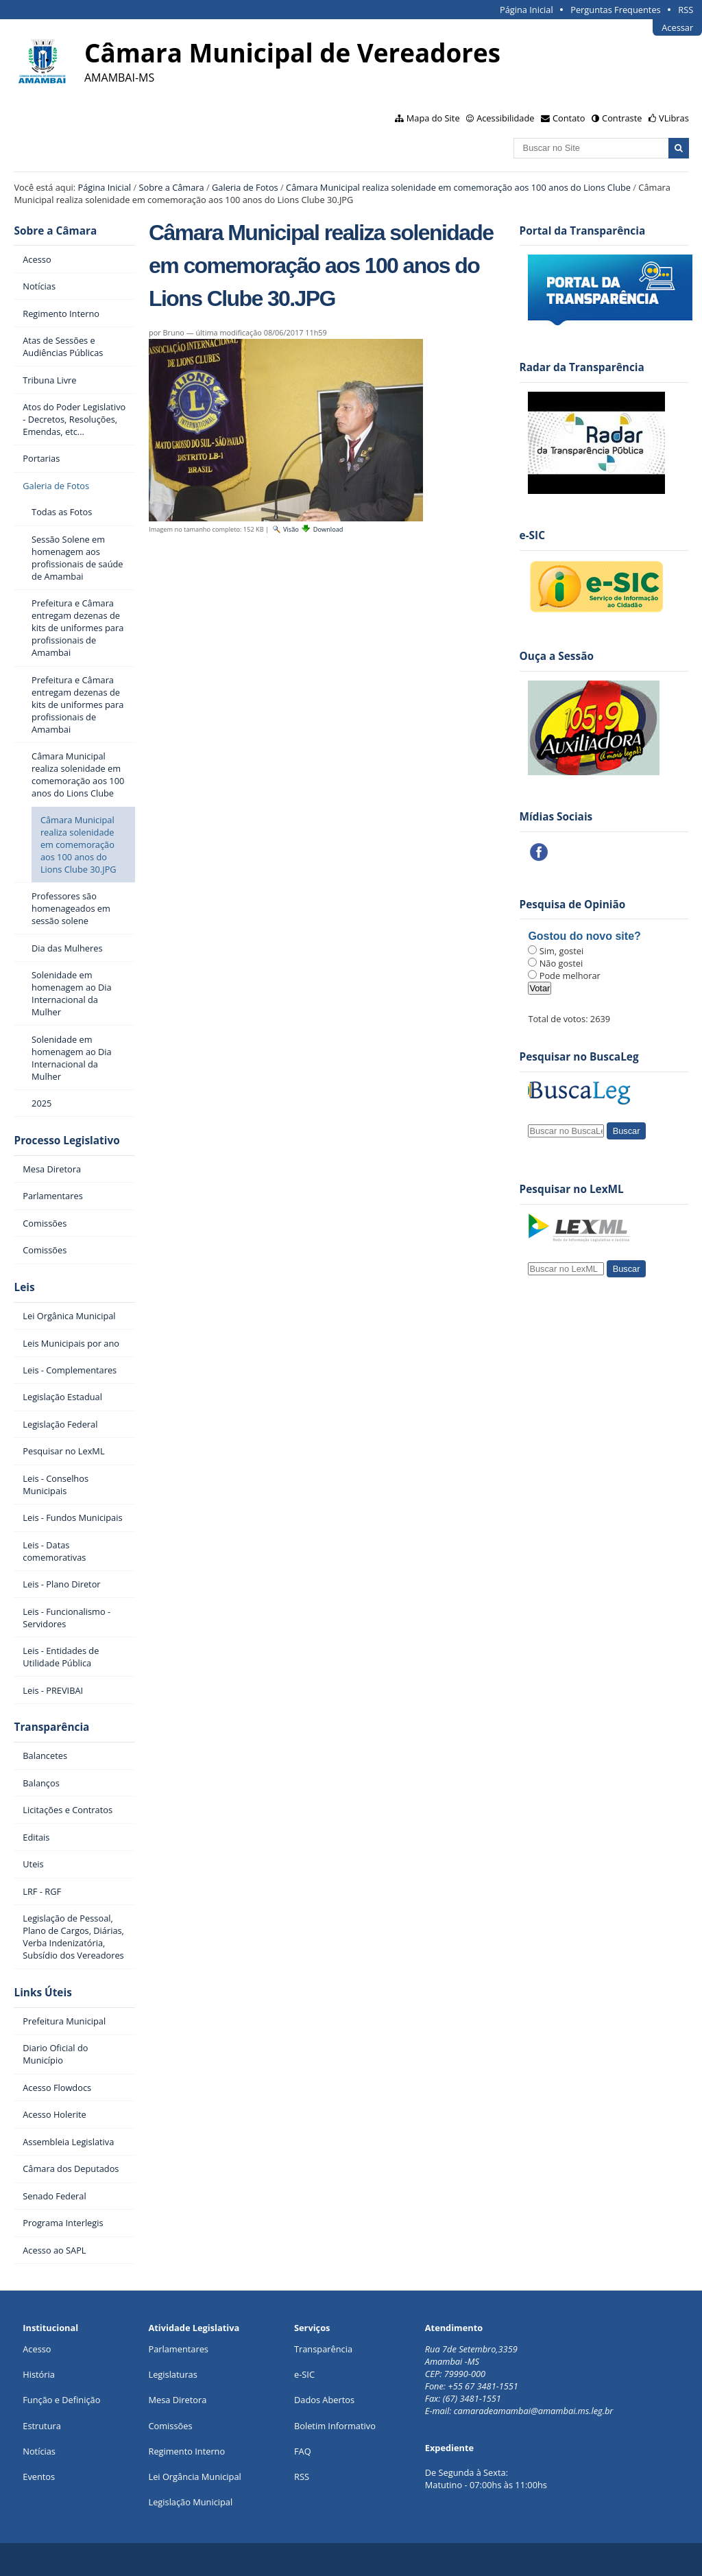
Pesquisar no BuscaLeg (579, 1057)
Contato (569, 118)
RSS (685, 9)
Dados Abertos (324, 2400)
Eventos (39, 2476)
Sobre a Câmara (171, 187)
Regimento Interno (186, 2451)
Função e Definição (61, 2400)
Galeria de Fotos (245, 187)
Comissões (170, 2426)
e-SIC (304, 2374)
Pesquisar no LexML (572, 1189)
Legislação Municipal (190, 2502)
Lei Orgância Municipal (194, 2476)
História (39, 2374)
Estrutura (42, 2426)
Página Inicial (526, 9)
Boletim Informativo (335, 2426)
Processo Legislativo (66, 1140)
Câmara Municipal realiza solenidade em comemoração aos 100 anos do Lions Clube (458, 187)
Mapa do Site (433, 118)
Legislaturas (172, 2374)
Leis (24, 1287)
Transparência (51, 1727)
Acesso (37, 2349)
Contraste (622, 118)
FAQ (302, 2451)
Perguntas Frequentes (615, 9)
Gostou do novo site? (584, 936)
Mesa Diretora (177, 2400)
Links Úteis (42, 1992)
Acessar (677, 27)
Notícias (39, 2451)
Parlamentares (178, 2349)
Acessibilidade (505, 118)
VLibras (674, 118)
